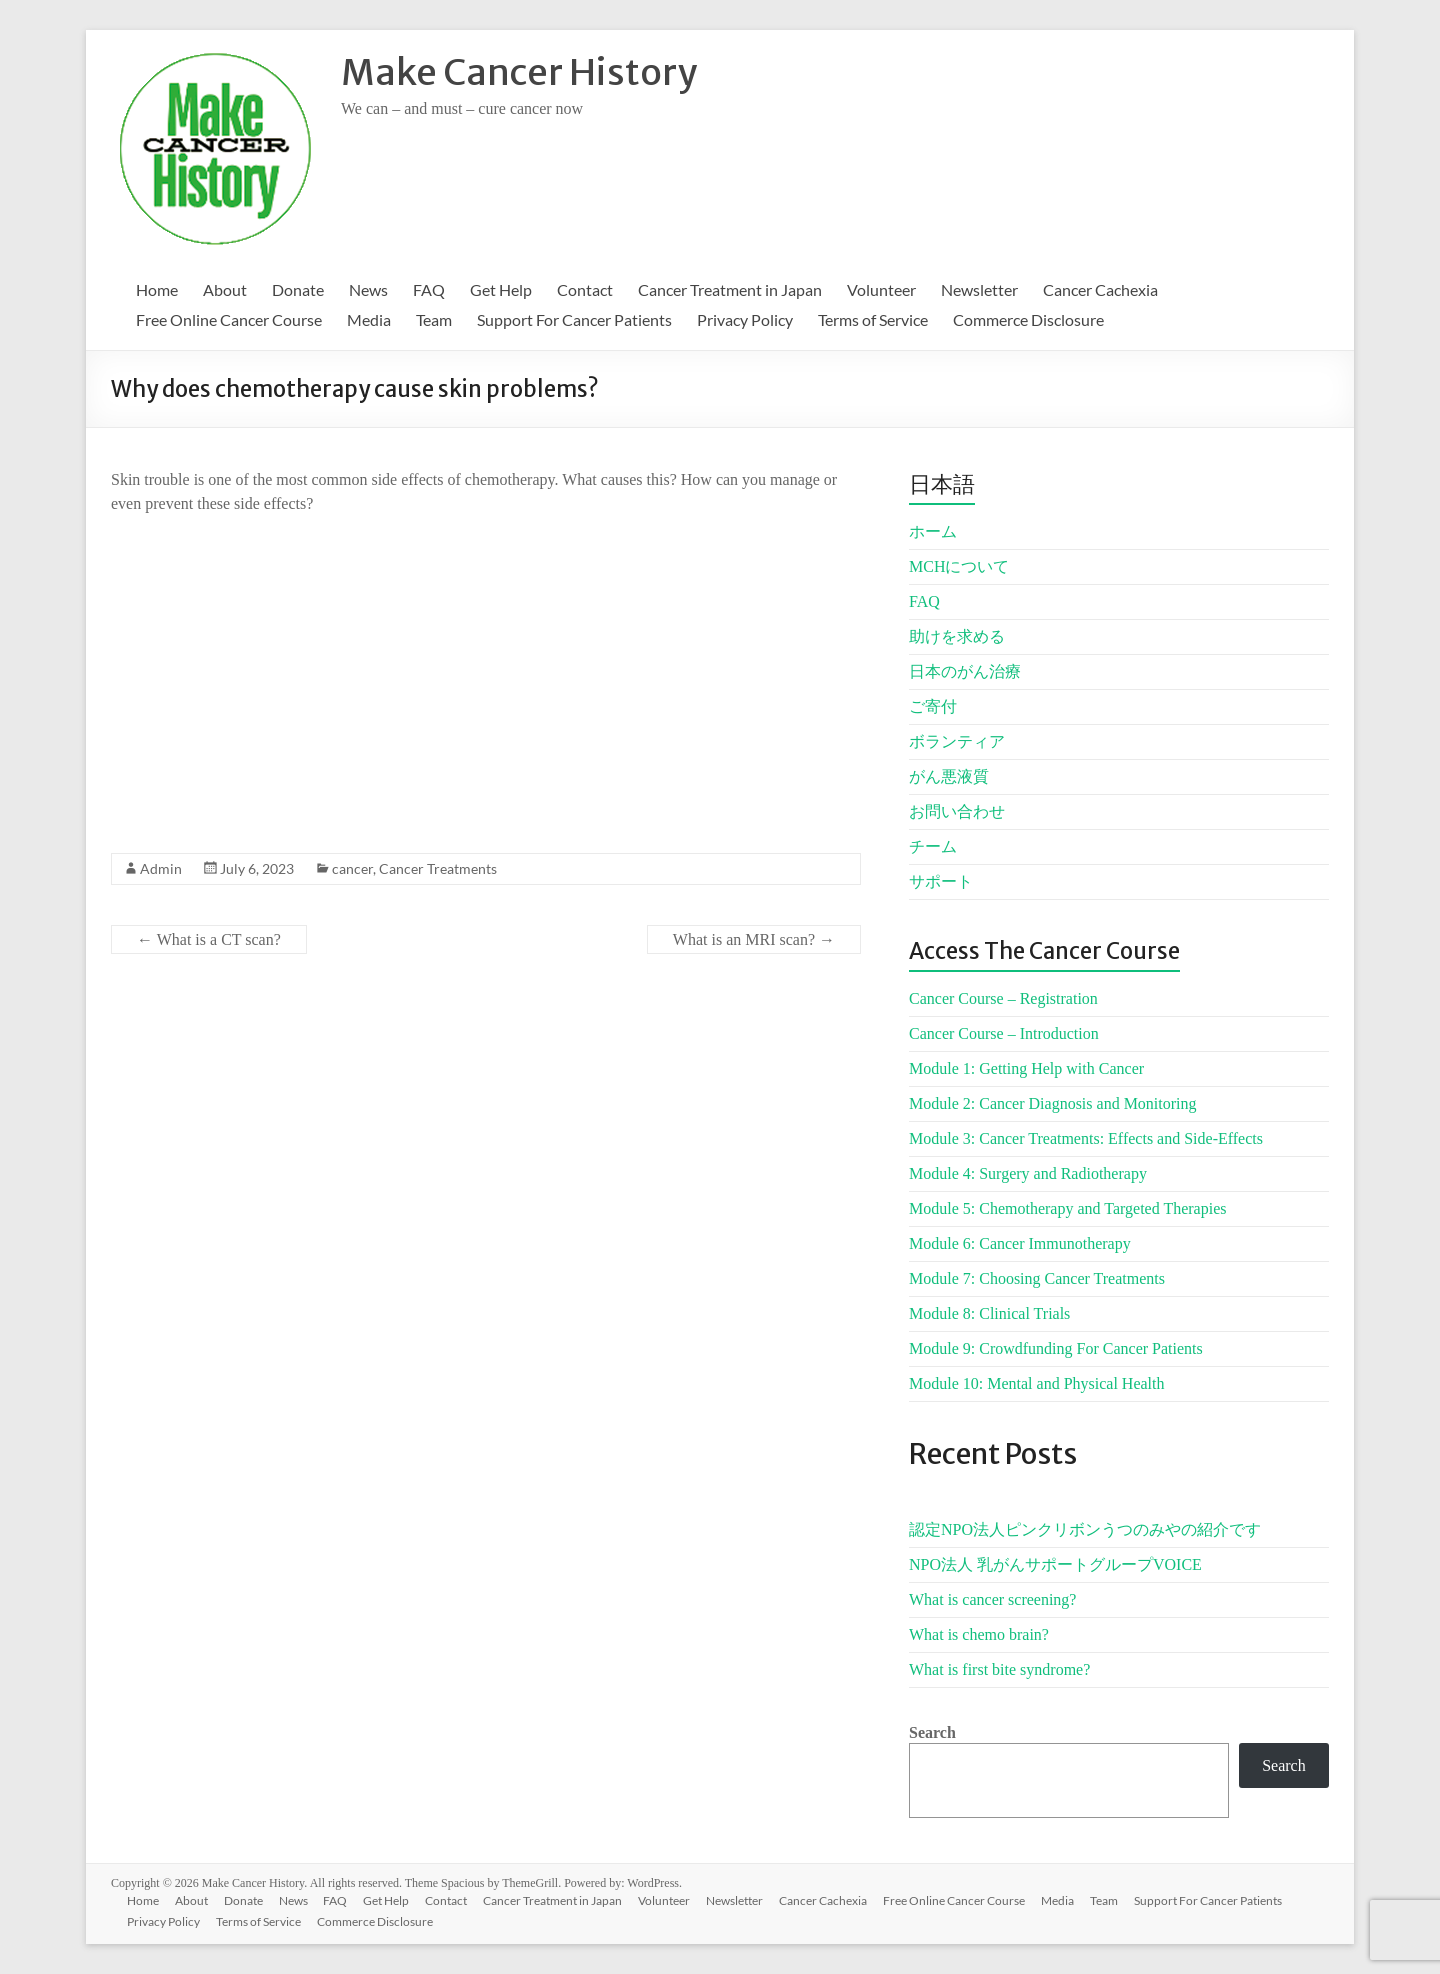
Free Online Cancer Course (229, 319)
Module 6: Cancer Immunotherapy (1020, 1243)
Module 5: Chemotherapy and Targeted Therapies (1067, 1208)
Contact (585, 289)
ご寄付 (933, 706)
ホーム (933, 531)
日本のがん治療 (965, 671)
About (225, 289)
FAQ (429, 289)
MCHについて (959, 566)
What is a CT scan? (209, 939)
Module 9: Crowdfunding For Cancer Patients (1056, 1348)
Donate (298, 289)
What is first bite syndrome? (999, 1669)
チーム (933, 846)
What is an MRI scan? (754, 939)
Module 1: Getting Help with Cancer (1026, 1068)
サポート (941, 881)
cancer (352, 868)
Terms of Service (873, 319)
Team (434, 319)
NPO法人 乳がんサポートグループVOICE (1055, 1564)
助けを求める (957, 636)
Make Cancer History (519, 72)
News (368, 289)
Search (932, 1732)
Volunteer (881, 289)
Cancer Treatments (438, 868)
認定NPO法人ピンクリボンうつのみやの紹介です (1085, 1529)
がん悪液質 (949, 776)
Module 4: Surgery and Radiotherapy (1028, 1173)
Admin (161, 868)
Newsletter (979, 289)
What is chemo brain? (979, 1634)
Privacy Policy (745, 319)
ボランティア (957, 741)
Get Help (501, 289)
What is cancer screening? (992, 1599)
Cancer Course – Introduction (1004, 1033)
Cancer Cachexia (1100, 289)
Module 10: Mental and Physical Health (1037, 1383)
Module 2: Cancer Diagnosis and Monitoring (1053, 1103)
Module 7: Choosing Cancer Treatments (1037, 1278)
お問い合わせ (957, 811)
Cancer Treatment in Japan (730, 289)
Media (369, 319)
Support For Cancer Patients (574, 319)
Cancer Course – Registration (1003, 998)
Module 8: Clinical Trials (989, 1313)
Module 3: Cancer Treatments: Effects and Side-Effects (1086, 1138)
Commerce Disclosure (1028, 319)
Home (157, 289)
